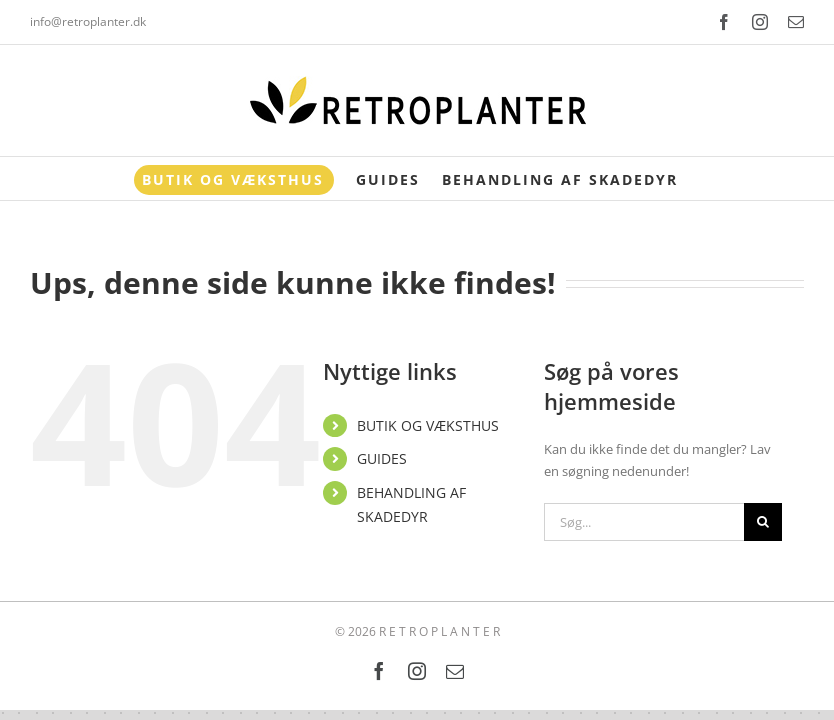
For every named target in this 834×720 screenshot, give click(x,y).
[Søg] (763, 522)
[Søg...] (644, 522)
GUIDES (382, 458)
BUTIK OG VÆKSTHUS (428, 425)
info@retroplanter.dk (88, 21)
